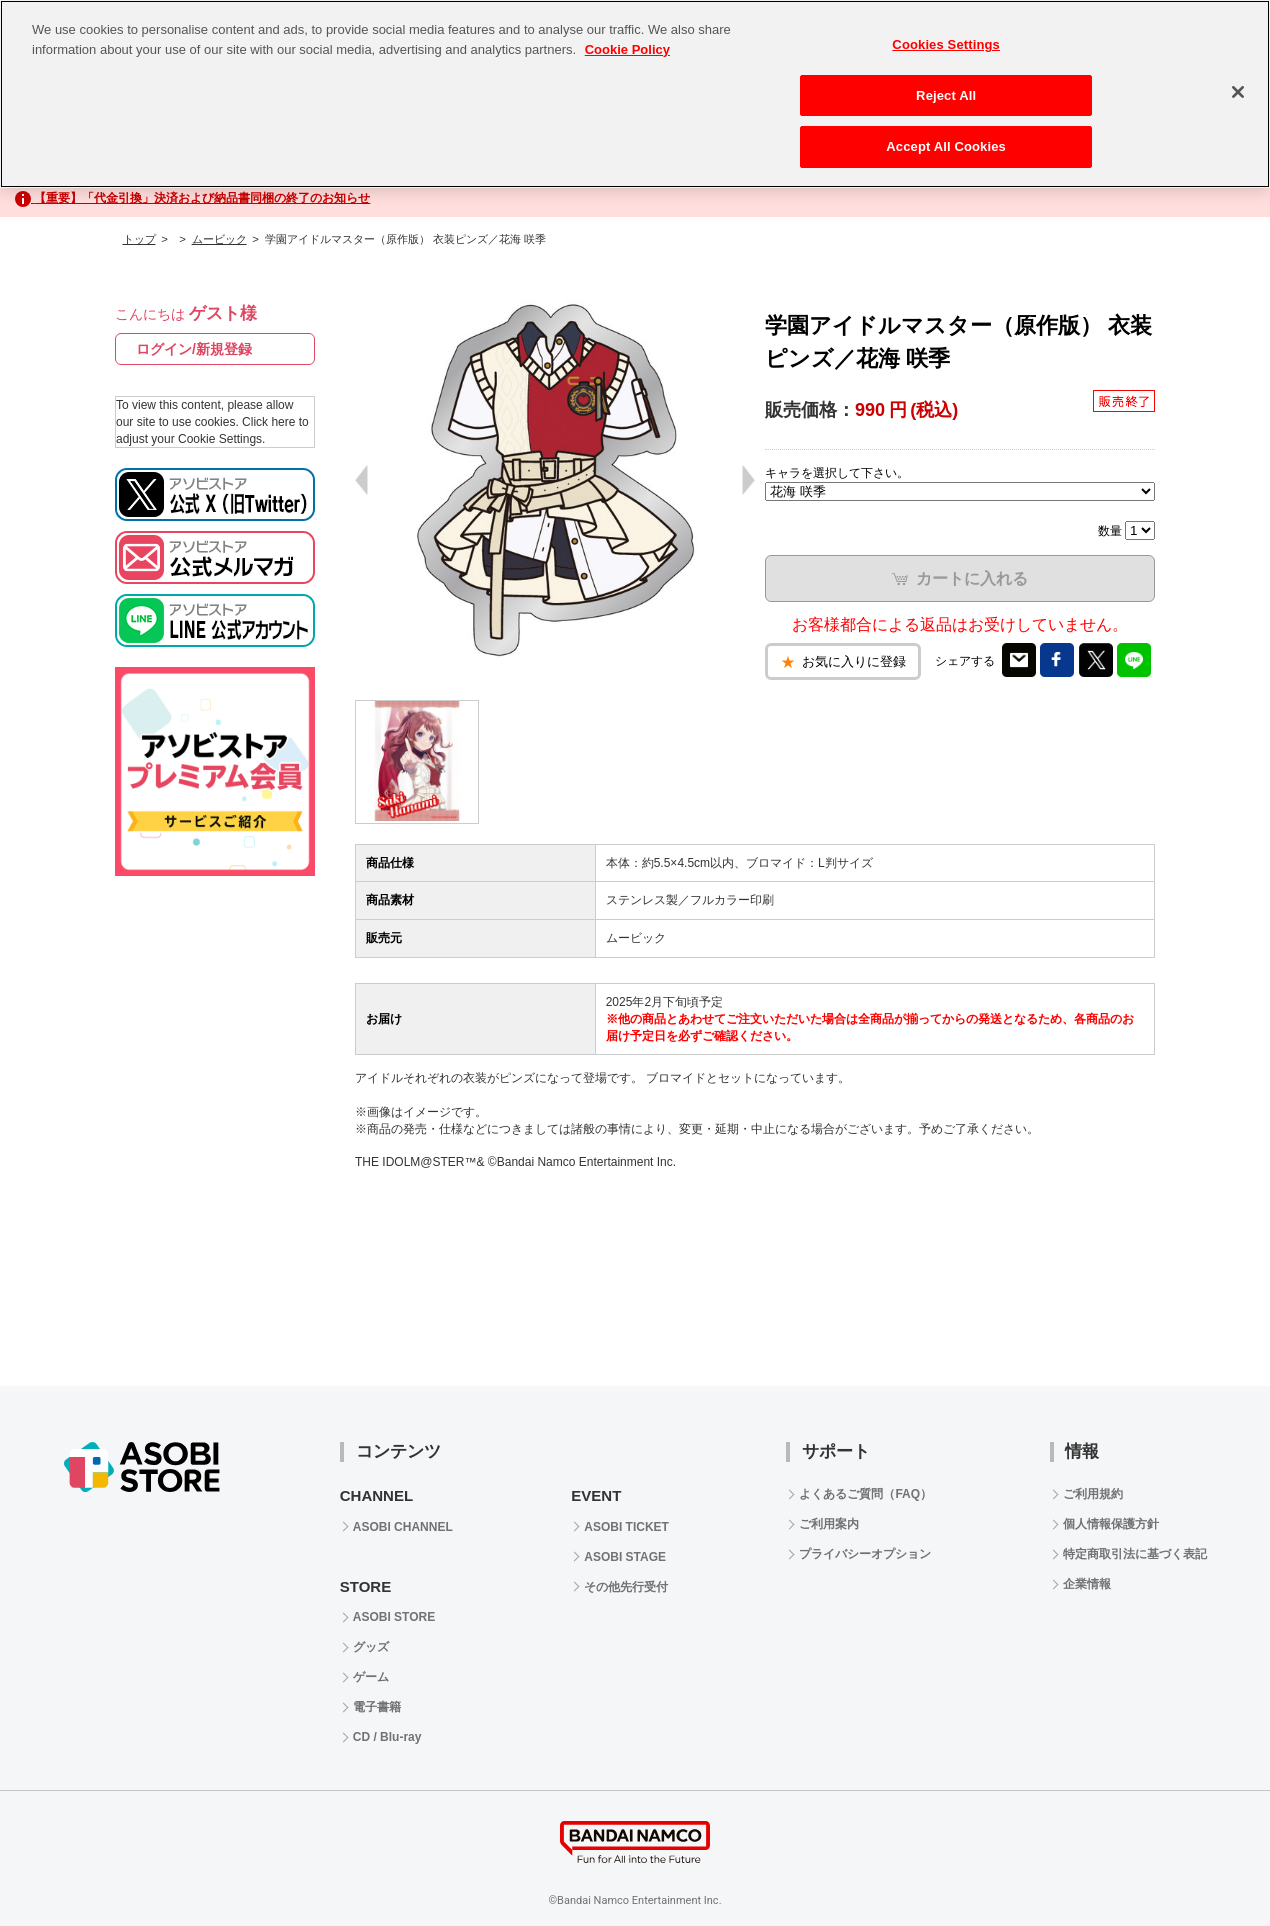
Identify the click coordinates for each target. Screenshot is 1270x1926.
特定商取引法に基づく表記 (1135, 1554)
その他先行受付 (626, 1587)
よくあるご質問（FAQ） (865, 1494)
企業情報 (1087, 1584)
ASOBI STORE (394, 1617)
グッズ (371, 1647)
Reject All (946, 87)
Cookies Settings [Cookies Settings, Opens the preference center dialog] (946, 37)
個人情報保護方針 (1111, 1524)
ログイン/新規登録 (194, 349)
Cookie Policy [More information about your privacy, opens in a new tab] (627, 41)
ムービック (219, 239)
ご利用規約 (1093, 1494)
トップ (139, 239)
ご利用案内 (829, 1524)
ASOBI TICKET (626, 1527)
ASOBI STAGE (625, 1557)
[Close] (1238, 85)
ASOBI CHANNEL (403, 1527)
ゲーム (371, 1677)
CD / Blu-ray (387, 1737)
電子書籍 (377, 1707)
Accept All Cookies (946, 139)
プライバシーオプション (865, 1554)
